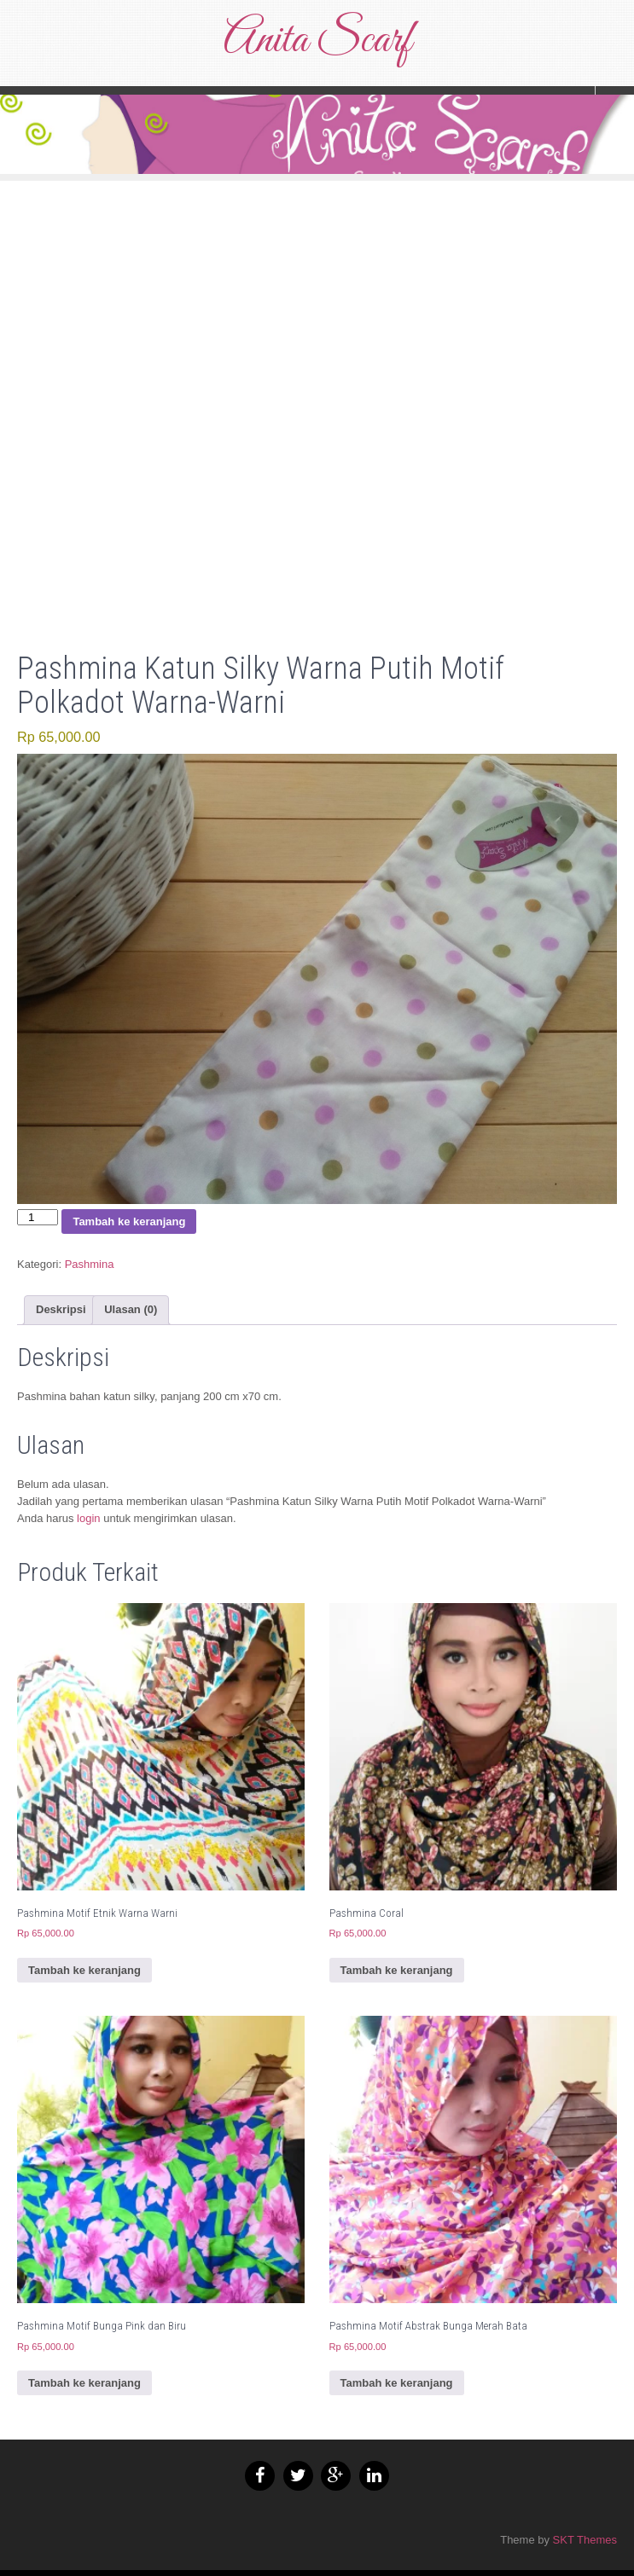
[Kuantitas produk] (37, 1217)
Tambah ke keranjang (129, 1221)
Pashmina (89, 1264)
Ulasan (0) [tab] (130, 1309)
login (88, 1518)
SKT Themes (585, 2539)
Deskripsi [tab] (61, 1309)
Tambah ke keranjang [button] (84, 1970)
